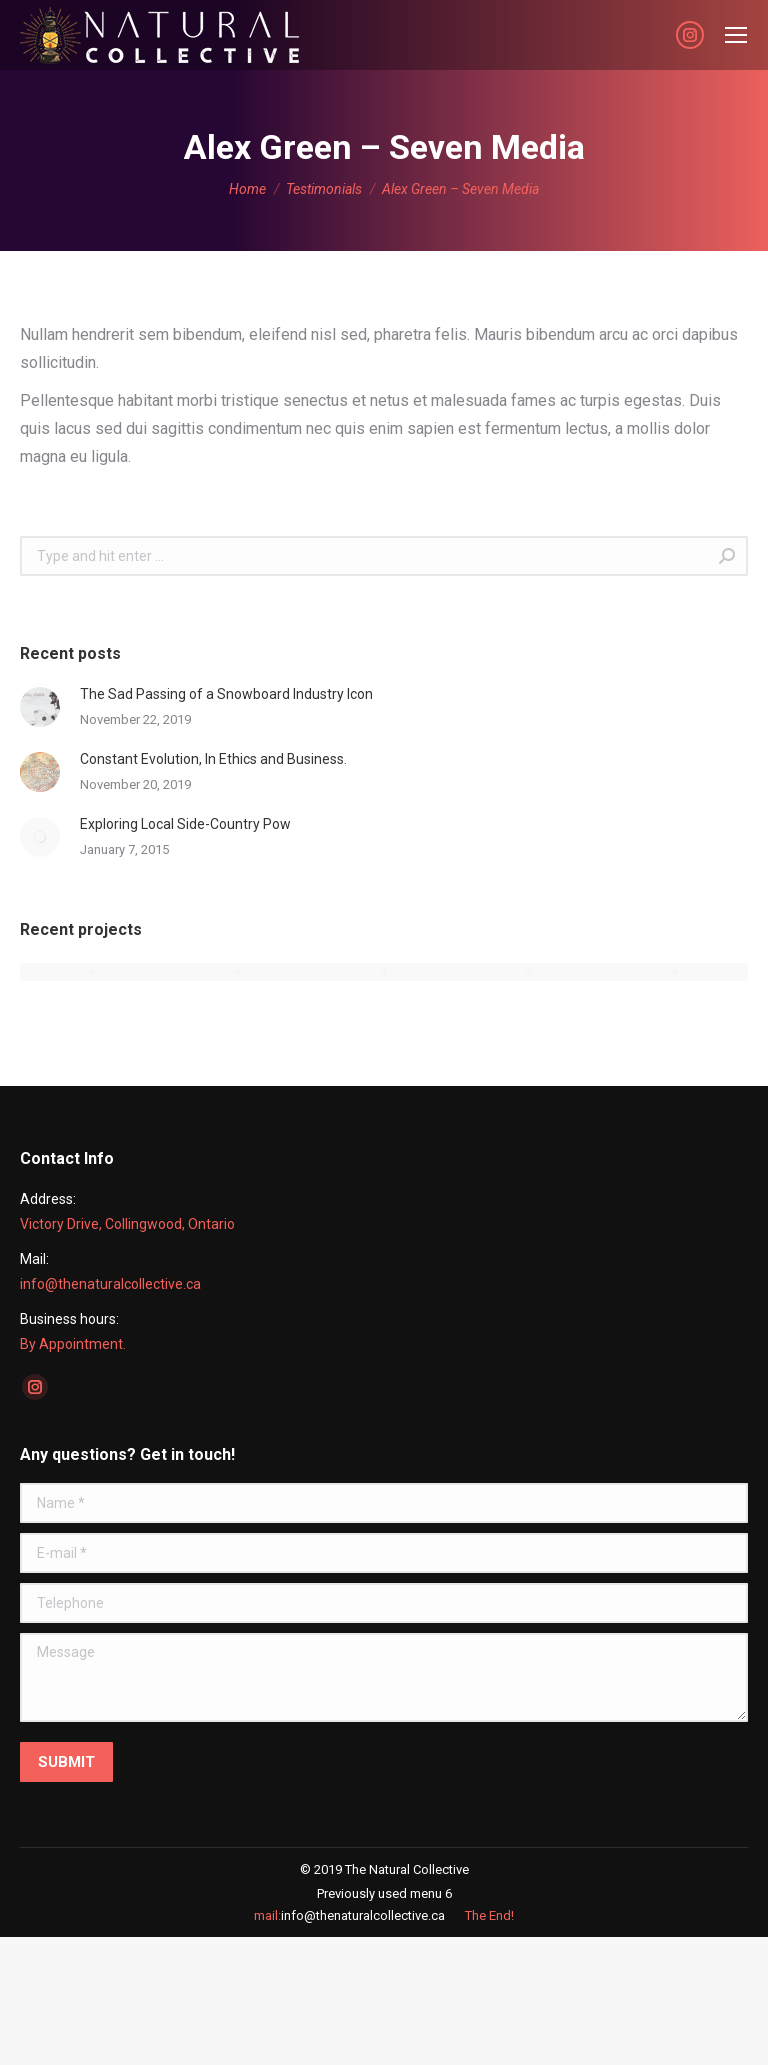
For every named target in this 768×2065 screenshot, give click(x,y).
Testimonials (324, 189)
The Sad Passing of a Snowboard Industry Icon (226, 694)
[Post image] (40, 707)
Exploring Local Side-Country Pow (185, 824)
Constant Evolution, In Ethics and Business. (213, 759)
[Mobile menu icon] (736, 35)
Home (247, 189)
